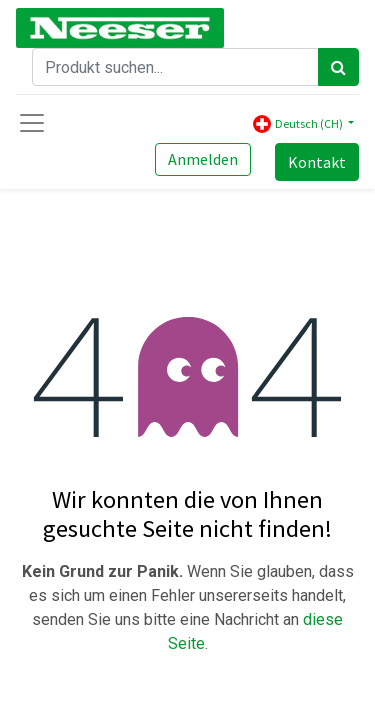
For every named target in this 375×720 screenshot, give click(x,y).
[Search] (338, 67)
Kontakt (317, 162)
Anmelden (203, 159)
